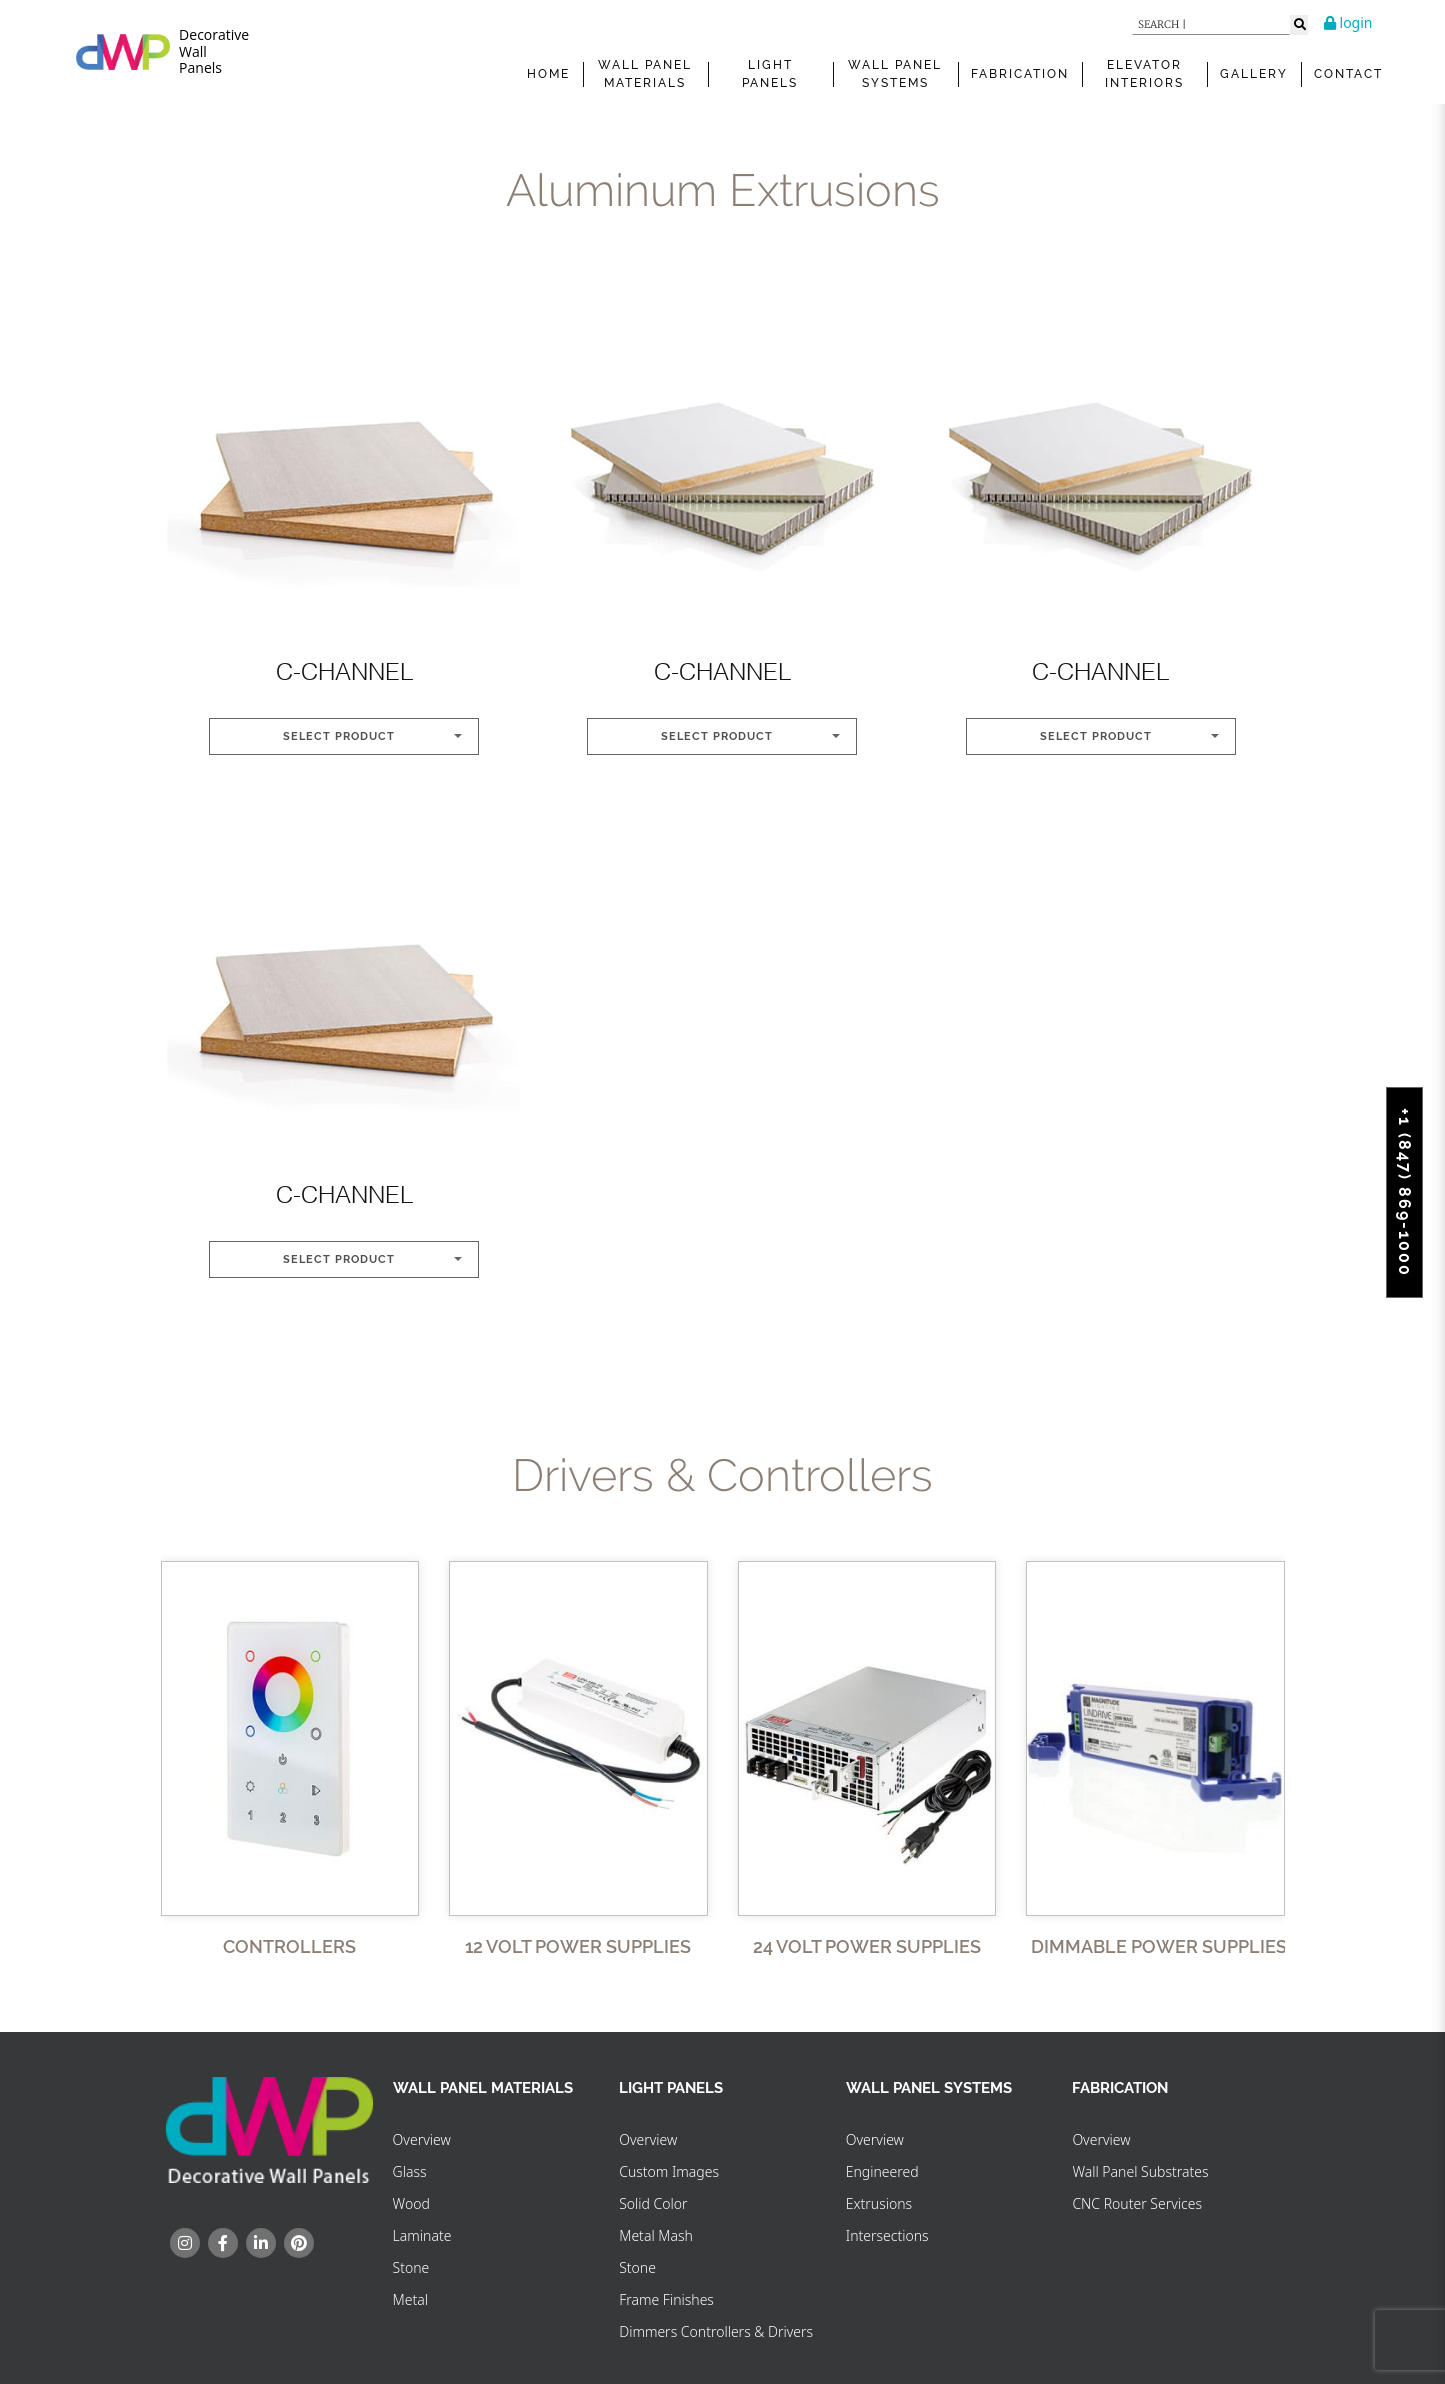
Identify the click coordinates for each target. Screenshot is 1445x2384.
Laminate (422, 2235)
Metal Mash (656, 2235)
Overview (422, 2139)
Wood (411, 2203)
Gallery (1254, 74)
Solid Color (653, 2203)
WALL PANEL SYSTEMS (895, 74)
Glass (410, 2171)
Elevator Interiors (1144, 74)
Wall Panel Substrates (1140, 2171)
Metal (410, 2299)
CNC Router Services (1137, 2203)
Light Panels (770, 74)
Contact (1348, 74)
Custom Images (669, 2171)
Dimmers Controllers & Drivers (716, 2331)
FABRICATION (1020, 74)
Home (548, 74)
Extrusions (879, 2203)
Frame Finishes (666, 2299)
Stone (411, 2267)
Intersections (887, 2235)
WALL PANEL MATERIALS (645, 74)
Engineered (882, 2171)
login (1348, 22)
